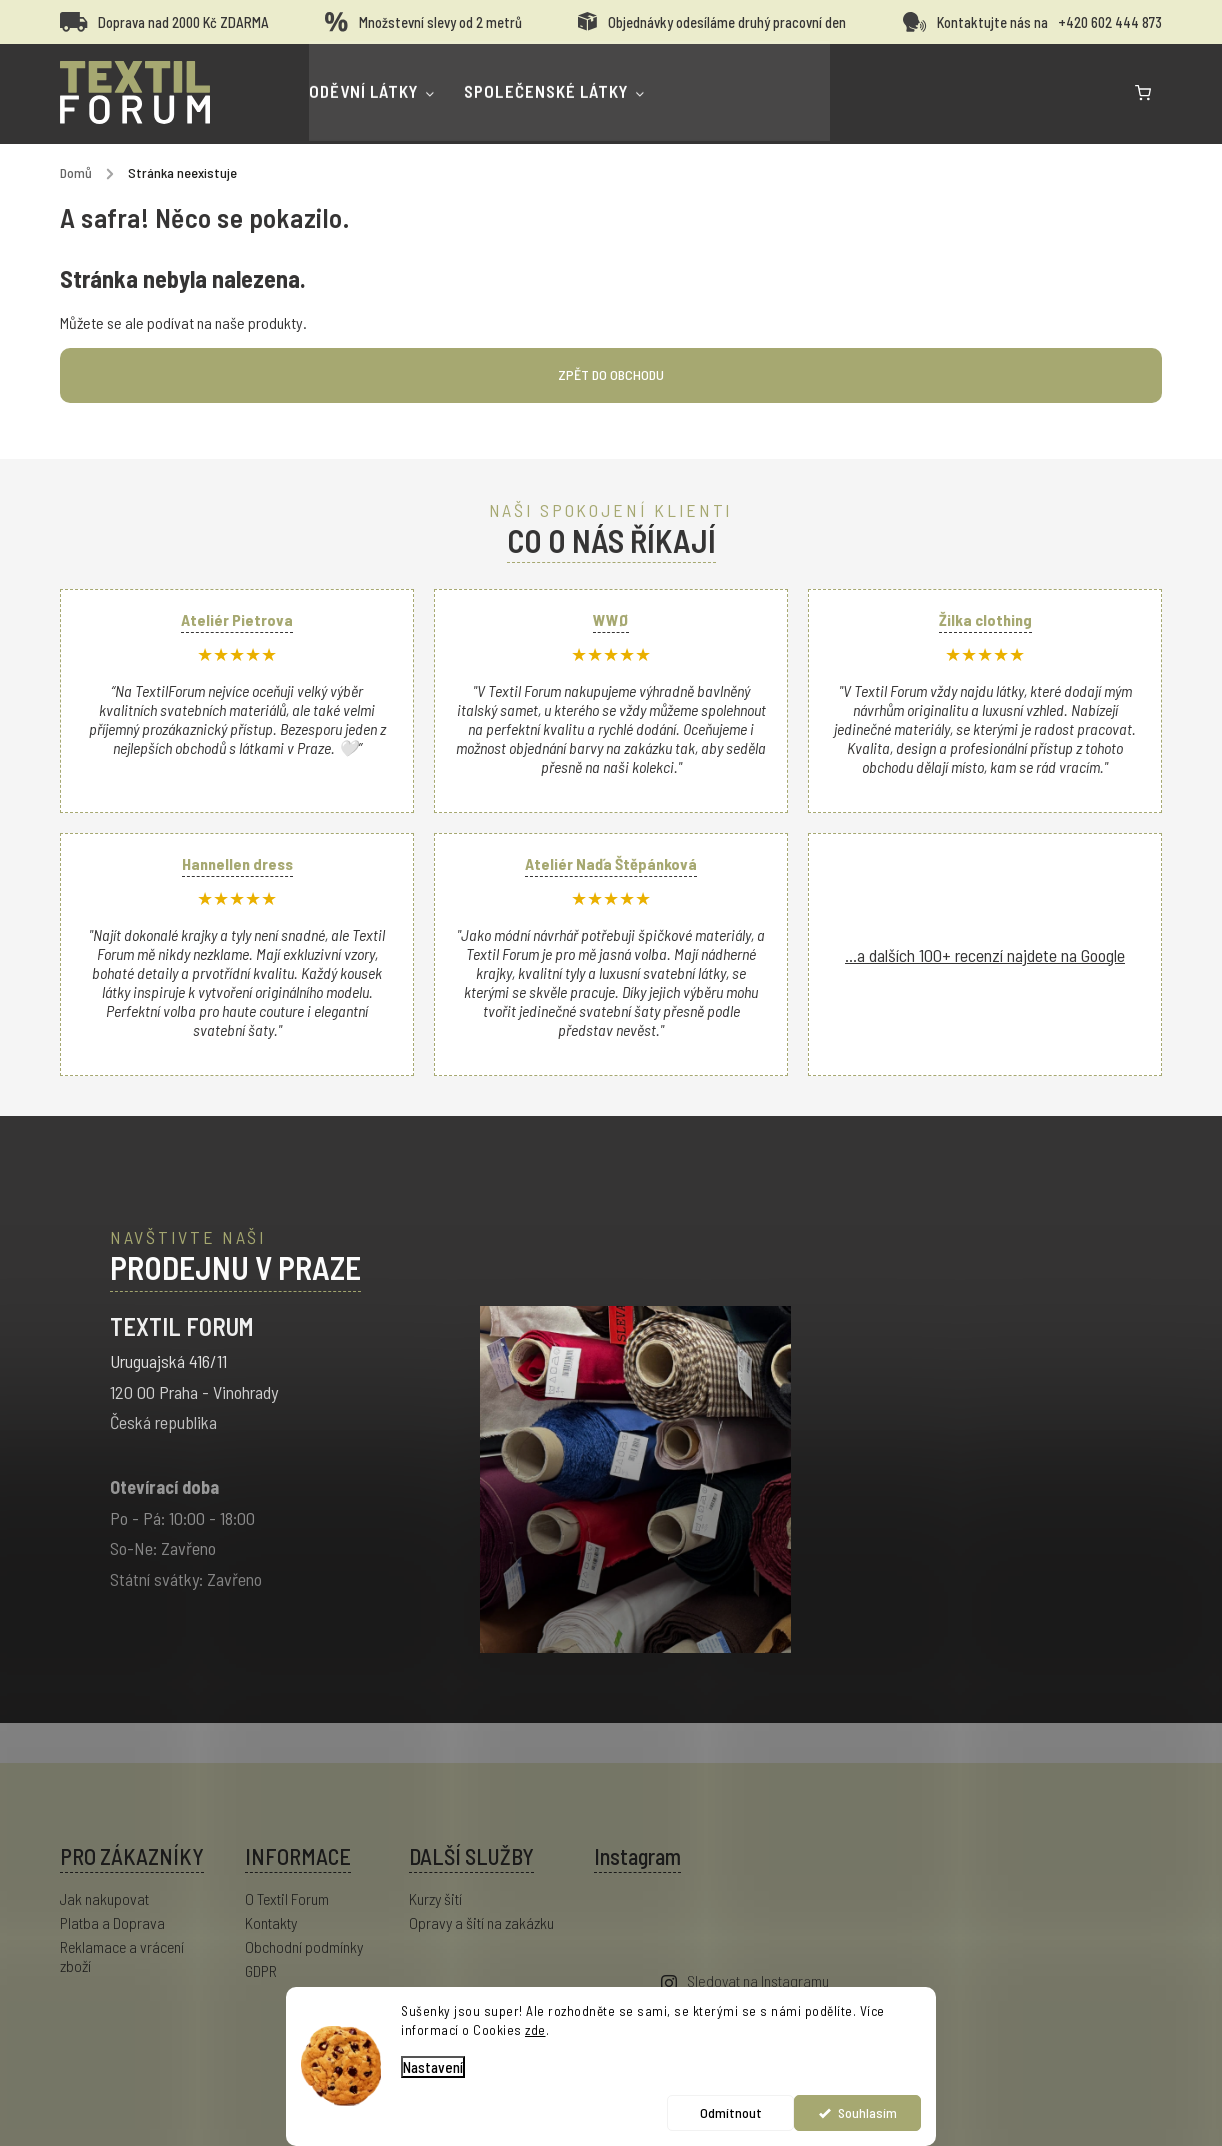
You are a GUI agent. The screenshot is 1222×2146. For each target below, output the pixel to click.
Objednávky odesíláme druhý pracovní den (727, 22)
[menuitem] (405, 94)
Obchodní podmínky (304, 1946)
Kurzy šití (435, 1898)
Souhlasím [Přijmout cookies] (867, 2112)
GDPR (261, 1970)
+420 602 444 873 (1110, 22)
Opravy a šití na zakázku (481, 1922)
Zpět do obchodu (611, 374)
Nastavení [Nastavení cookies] (433, 2067)
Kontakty (271, 1922)
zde (535, 2029)
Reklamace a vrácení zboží (122, 1956)
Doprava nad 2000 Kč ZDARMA (183, 22)
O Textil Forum (287, 1898)
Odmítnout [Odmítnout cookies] (731, 2112)
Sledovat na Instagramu (758, 1980)
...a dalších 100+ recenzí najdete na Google (985, 955)
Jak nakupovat (104, 1898)
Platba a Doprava (112, 1922)
